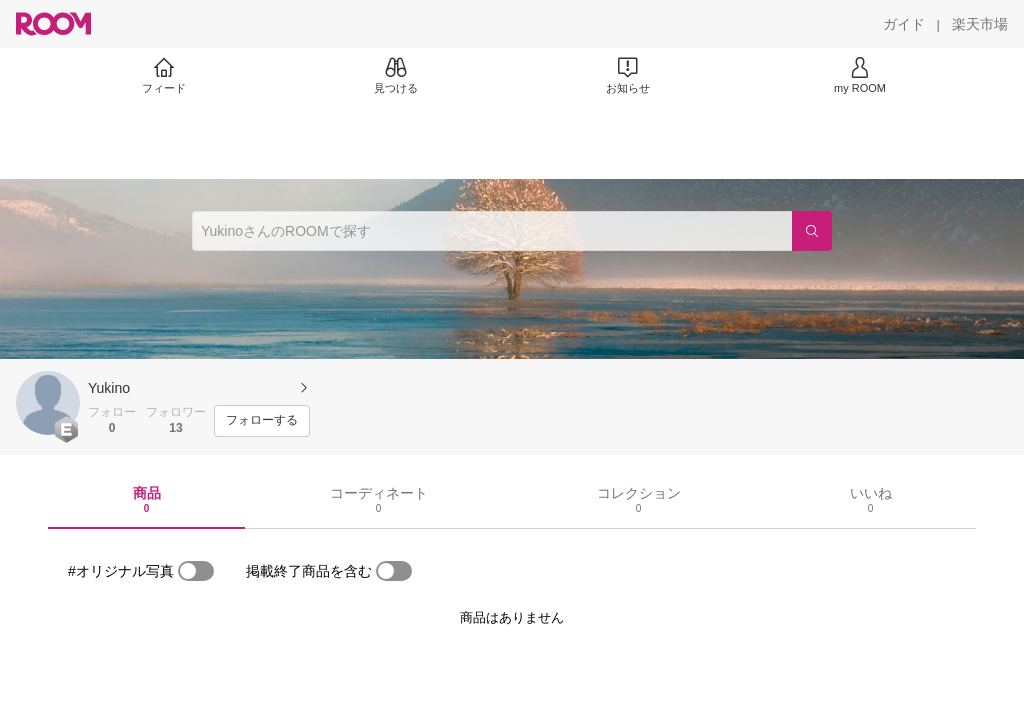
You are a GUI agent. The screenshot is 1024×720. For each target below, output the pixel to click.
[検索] (812, 231)
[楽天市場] (980, 24)
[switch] (196, 571)
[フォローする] (262, 421)
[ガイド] (904, 24)
